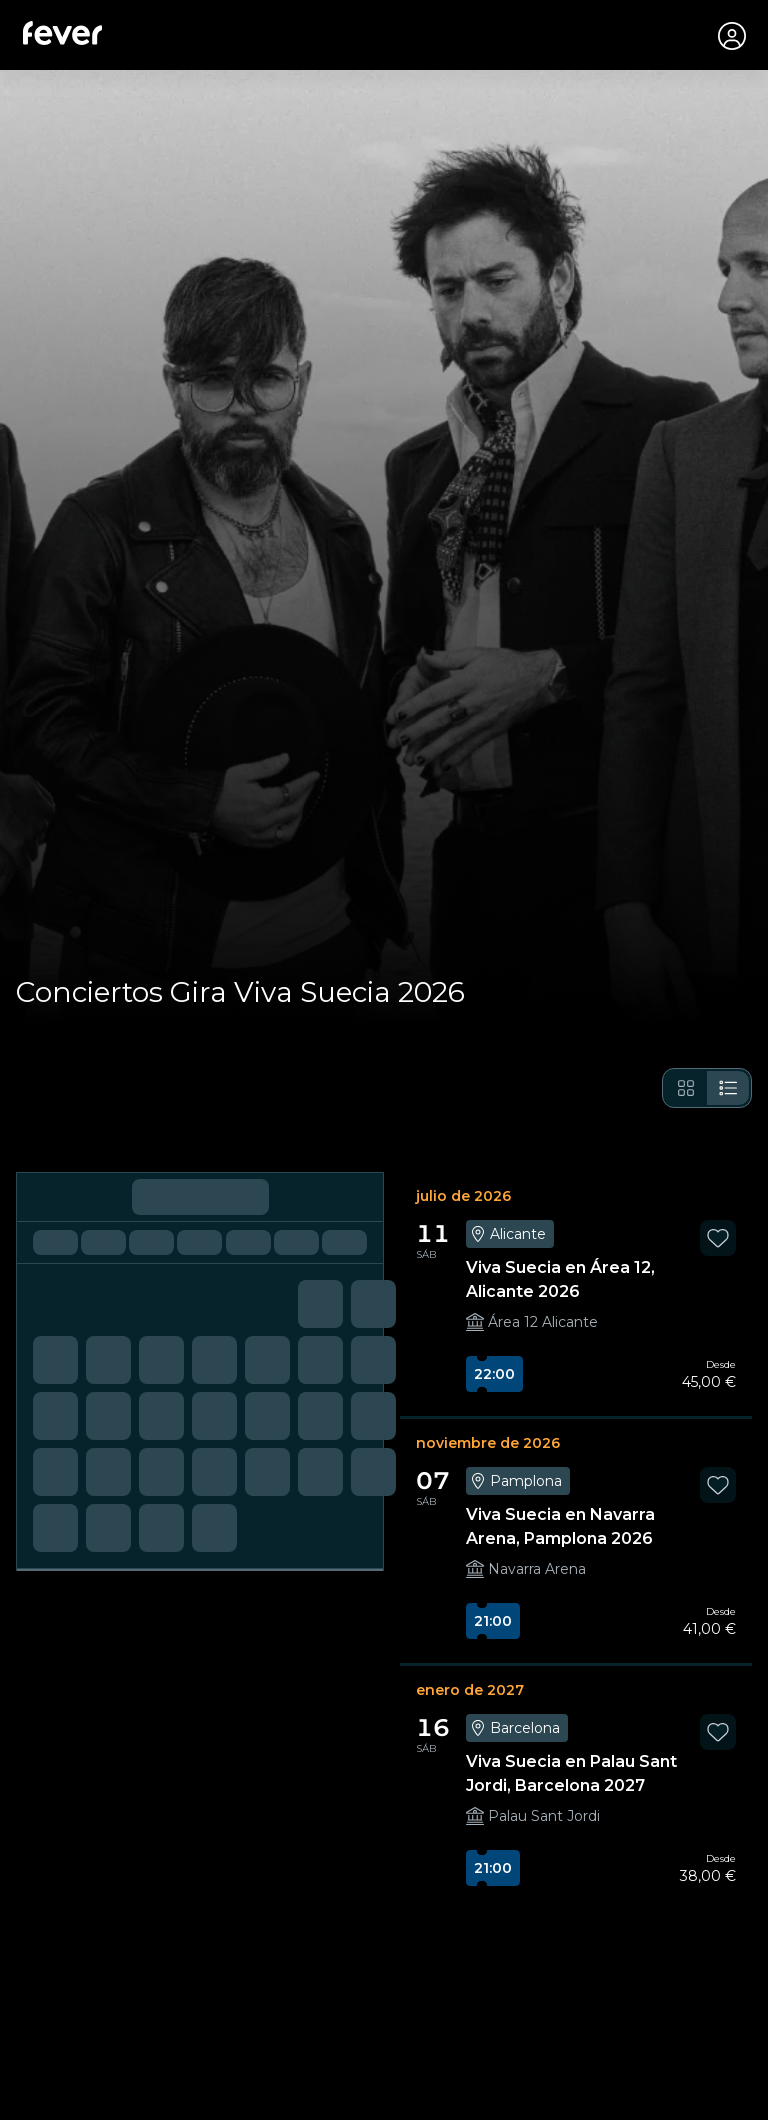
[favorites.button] (718, 1240)
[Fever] (63, 34)
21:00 (493, 1623)
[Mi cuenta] (730, 36)
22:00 (494, 1376)
